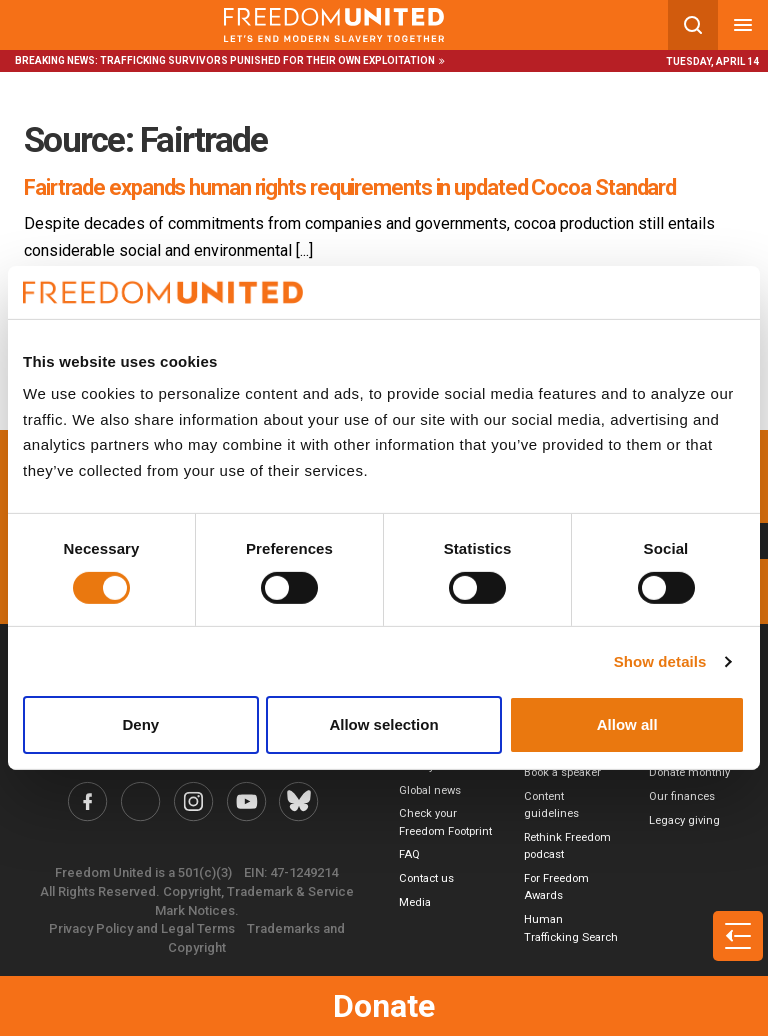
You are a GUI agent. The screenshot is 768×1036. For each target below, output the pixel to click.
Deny (140, 724)
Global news (430, 790)
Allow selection (383, 724)
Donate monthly (689, 772)
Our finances (682, 796)
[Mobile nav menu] (743, 25)
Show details (660, 661)
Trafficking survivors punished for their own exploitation (267, 60)
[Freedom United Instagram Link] (193, 801)
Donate (384, 1006)
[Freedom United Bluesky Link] (298, 801)
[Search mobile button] (693, 25)
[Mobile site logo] (334, 25)
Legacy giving (684, 820)
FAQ (409, 854)
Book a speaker (562, 772)
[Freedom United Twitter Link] (141, 801)
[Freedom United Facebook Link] (88, 801)
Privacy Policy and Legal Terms (142, 928)
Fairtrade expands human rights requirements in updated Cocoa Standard (350, 187)
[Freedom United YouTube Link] (246, 801)
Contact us (426, 878)
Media (415, 902)
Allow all (627, 724)
